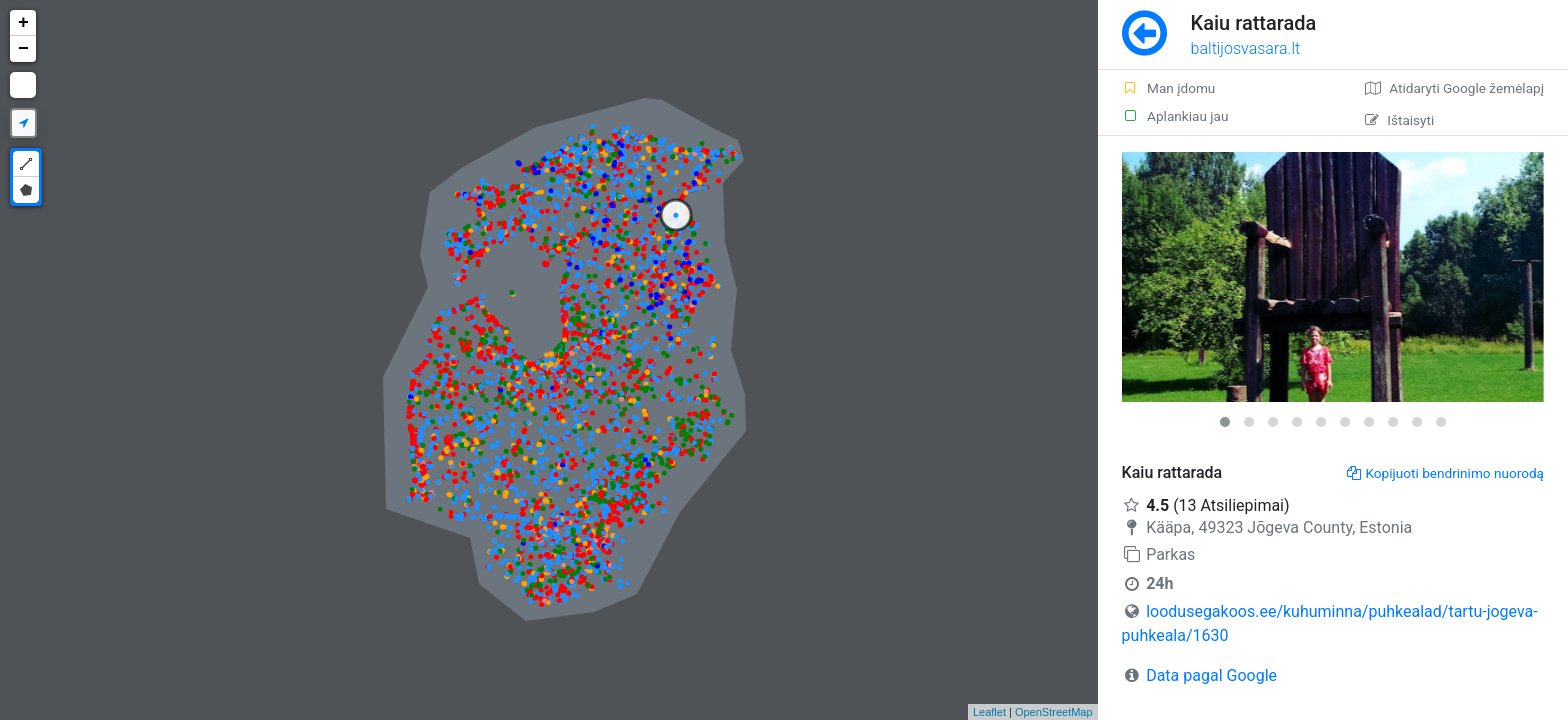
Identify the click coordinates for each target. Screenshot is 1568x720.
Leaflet (989, 712)
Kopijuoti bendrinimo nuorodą (1445, 473)
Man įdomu (1169, 88)
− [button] (23, 49)
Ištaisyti (1399, 120)
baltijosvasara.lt (1246, 48)
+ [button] (23, 23)
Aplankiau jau (1175, 116)
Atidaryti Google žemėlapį (1454, 88)
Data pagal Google (1211, 675)
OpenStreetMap (1054, 712)
